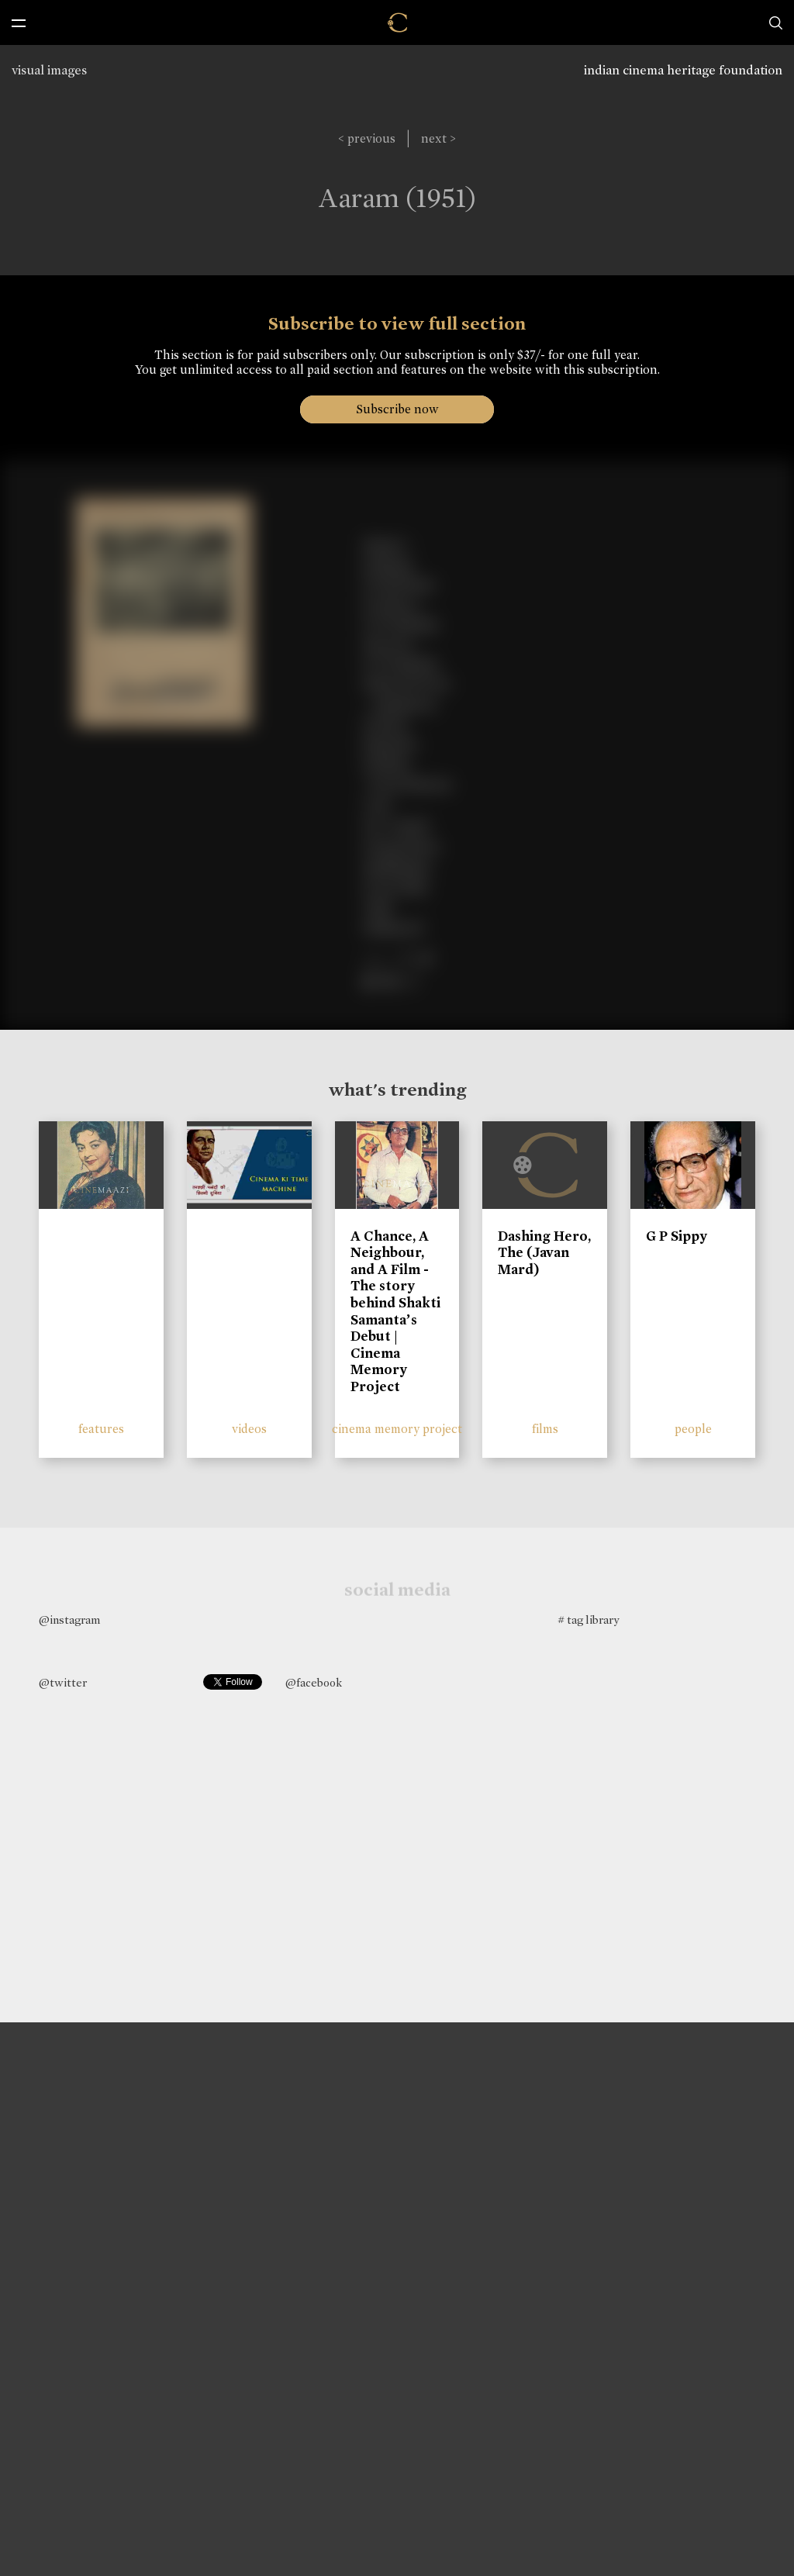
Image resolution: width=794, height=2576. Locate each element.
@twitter (63, 1683)
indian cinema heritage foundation (683, 70)
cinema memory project (397, 1428)
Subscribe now (397, 409)
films (545, 1428)
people (693, 1428)
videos (249, 1428)
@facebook (313, 1683)
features (101, 1428)
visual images (49, 70)
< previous (366, 138)
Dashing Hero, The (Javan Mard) (544, 1253)
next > (438, 138)
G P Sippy (676, 1236)
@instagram (69, 1620)
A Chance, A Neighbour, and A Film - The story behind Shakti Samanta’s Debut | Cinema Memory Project (395, 1311)
